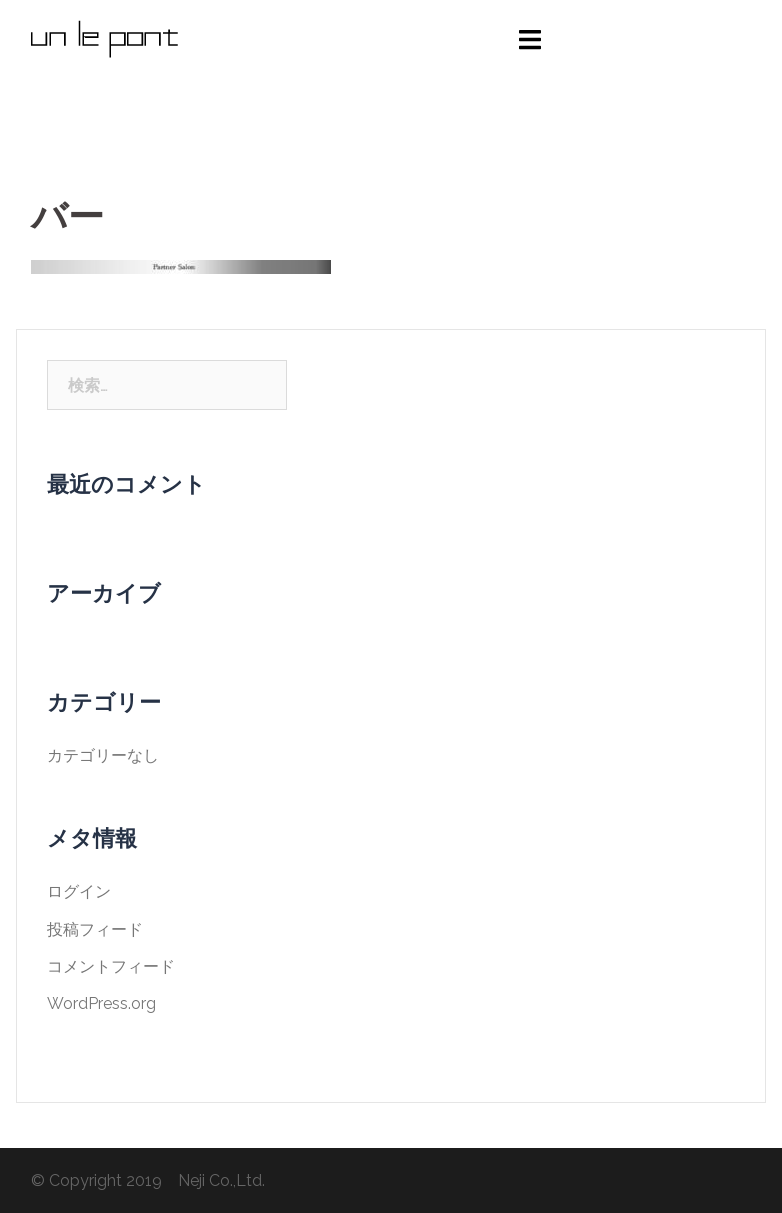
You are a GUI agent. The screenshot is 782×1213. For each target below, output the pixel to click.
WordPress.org (101, 1003)
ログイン (79, 891)
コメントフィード (111, 966)
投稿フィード (95, 929)
